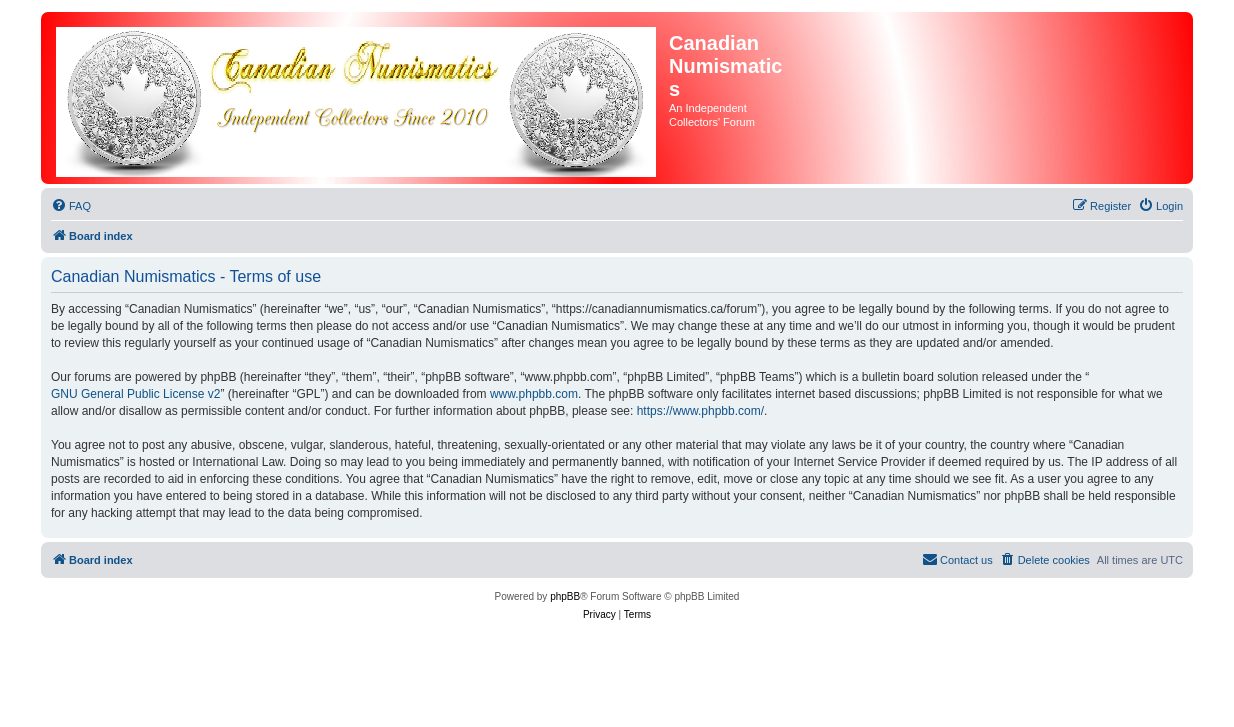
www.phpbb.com (534, 394)
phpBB (565, 596)
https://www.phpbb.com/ (700, 411)
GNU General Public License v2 (135, 394)
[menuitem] (71, 206)
